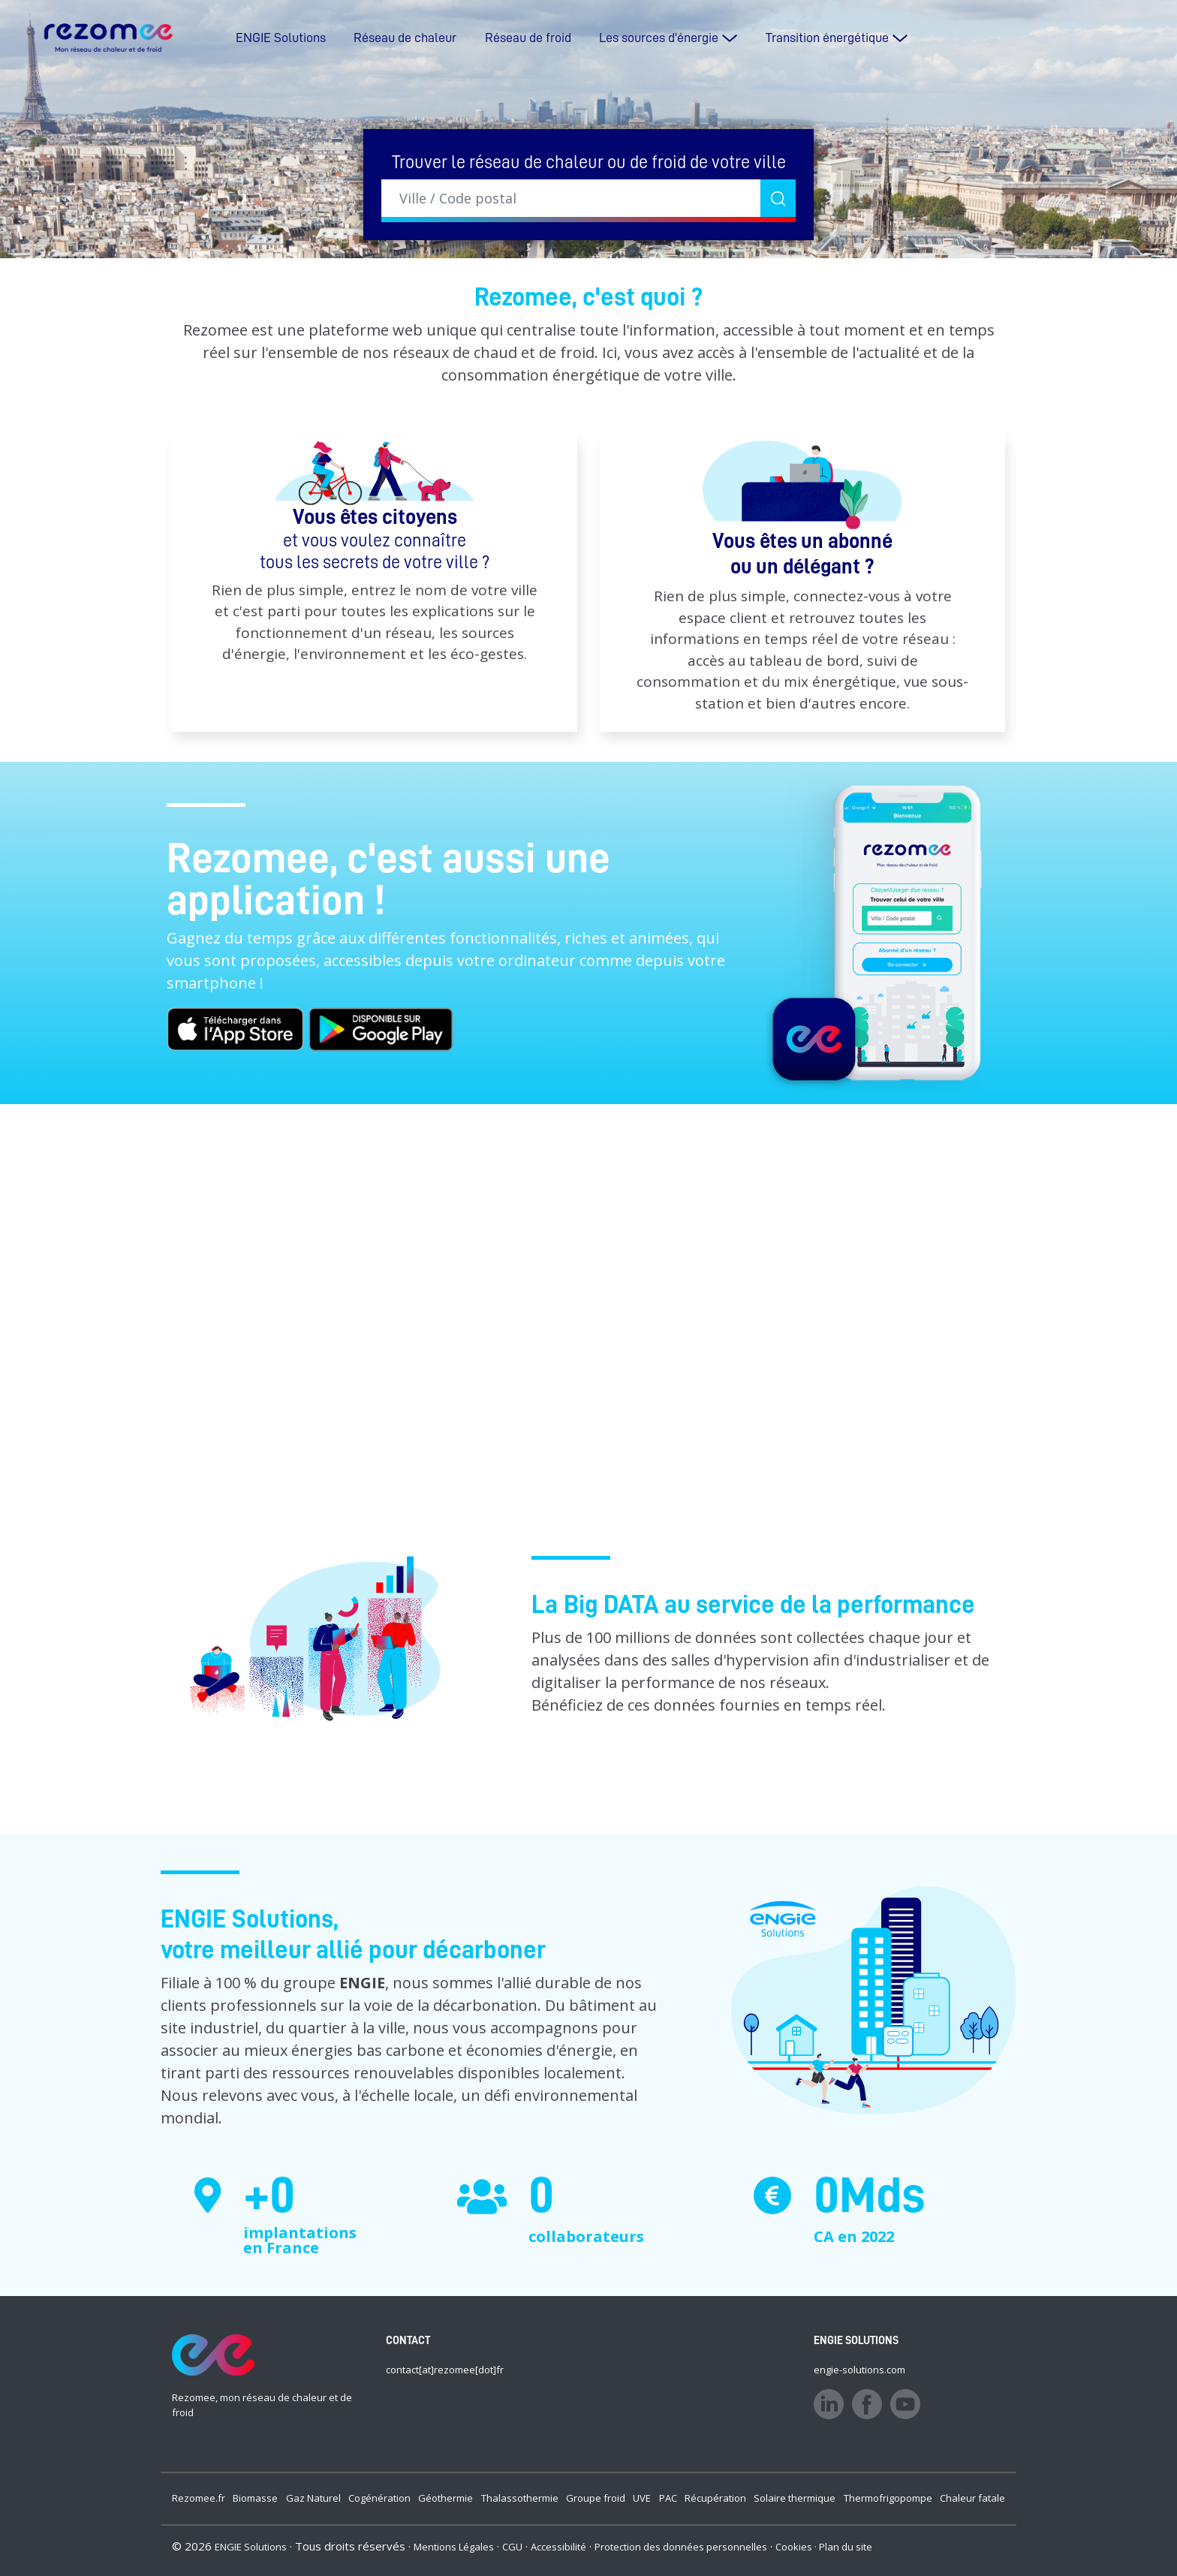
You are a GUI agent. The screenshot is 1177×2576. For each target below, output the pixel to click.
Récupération (715, 2498)
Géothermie (445, 2498)
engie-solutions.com (859, 2369)
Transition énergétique (827, 37)
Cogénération (379, 2498)
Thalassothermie (519, 2498)
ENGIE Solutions (281, 37)
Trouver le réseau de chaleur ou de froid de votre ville (589, 162)
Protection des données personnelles (681, 2546)
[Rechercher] (778, 198)
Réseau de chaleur (405, 37)
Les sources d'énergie (658, 37)
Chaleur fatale (972, 2498)
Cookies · (797, 2546)
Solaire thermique (794, 2498)
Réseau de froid (528, 37)
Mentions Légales (454, 2546)
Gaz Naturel (313, 2498)
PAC (668, 2498)
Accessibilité (558, 2546)
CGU (512, 2546)
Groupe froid (595, 2498)
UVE (642, 2498)
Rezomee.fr (198, 2498)
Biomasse (255, 2498)
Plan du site (845, 2546)
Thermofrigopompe (888, 2498)
